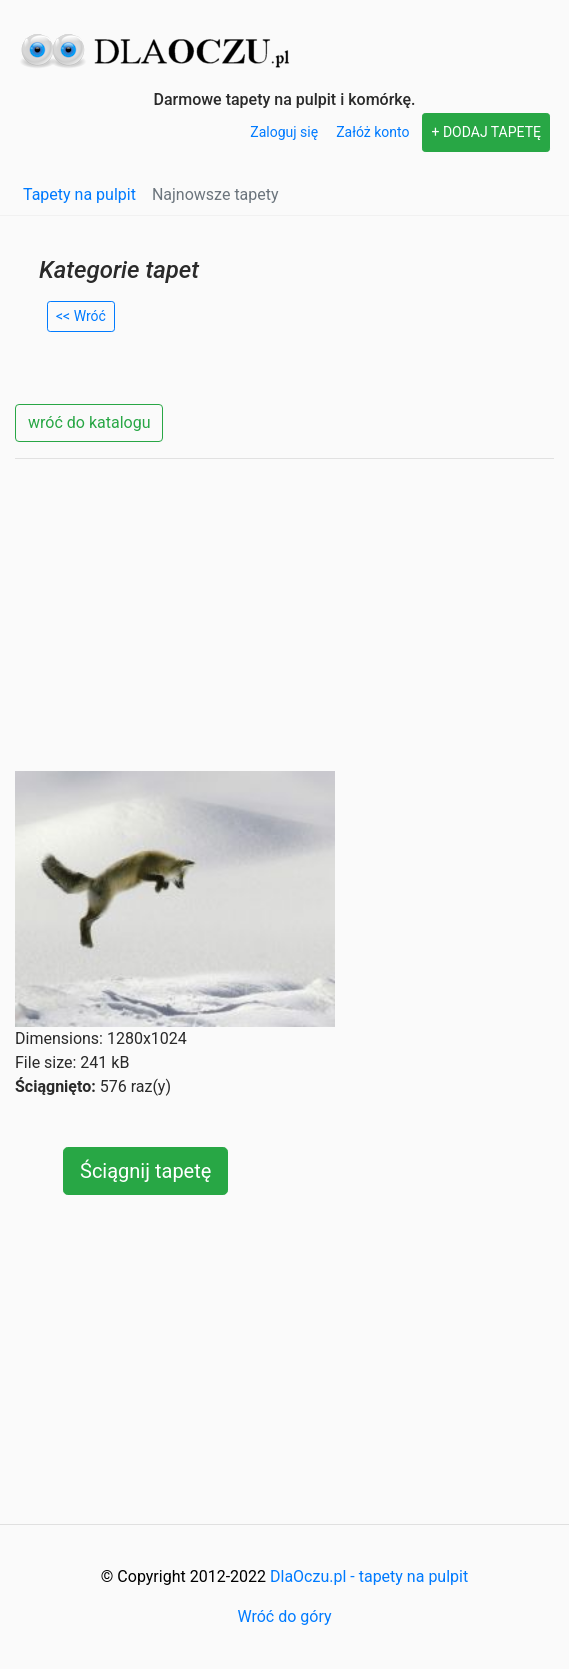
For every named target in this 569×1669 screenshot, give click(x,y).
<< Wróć (81, 316)
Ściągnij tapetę (145, 1171)
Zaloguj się (284, 132)
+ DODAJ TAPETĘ (486, 132)
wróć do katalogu (89, 422)
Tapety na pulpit (79, 194)
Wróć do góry (284, 1616)
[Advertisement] (284, 615)
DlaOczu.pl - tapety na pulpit (369, 1576)
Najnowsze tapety (215, 194)
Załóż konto (372, 132)
